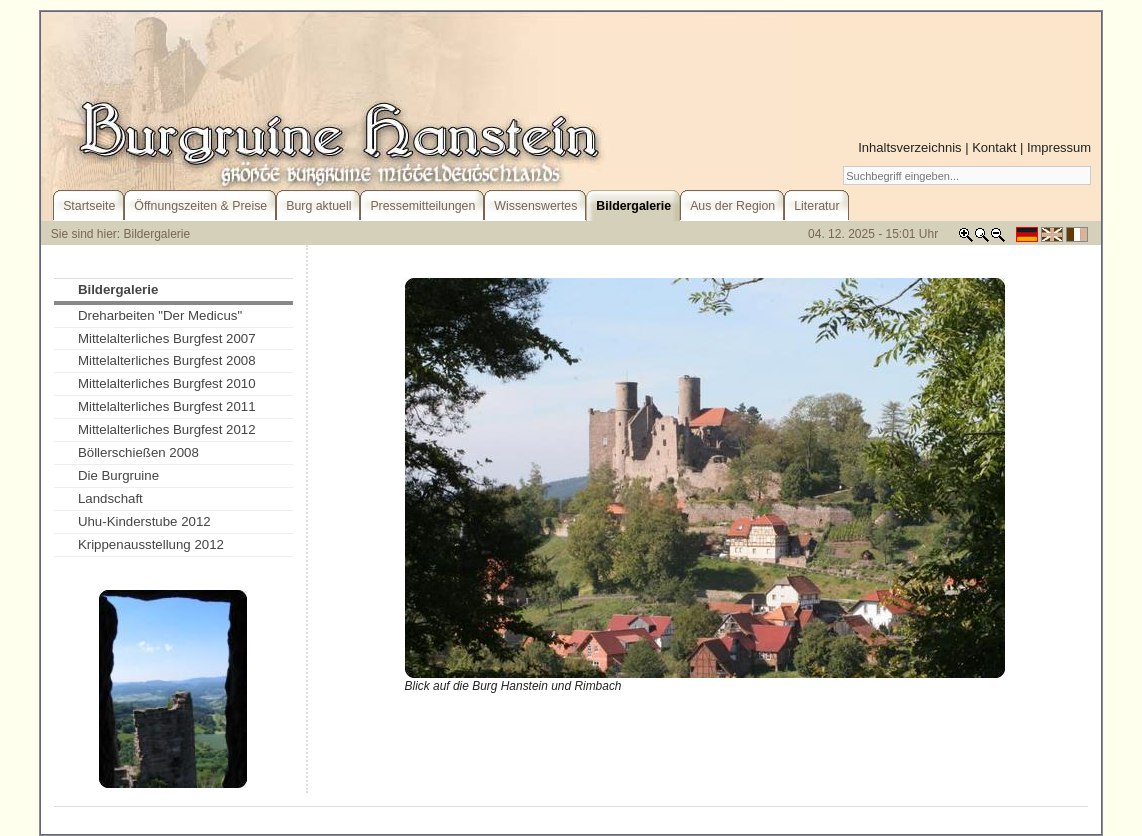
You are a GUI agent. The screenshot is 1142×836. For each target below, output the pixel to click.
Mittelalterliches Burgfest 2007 (167, 338)
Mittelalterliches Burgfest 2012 (167, 429)
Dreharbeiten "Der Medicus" (160, 315)
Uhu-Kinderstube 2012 (144, 521)
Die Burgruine (118, 475)
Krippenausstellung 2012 (151, 544)
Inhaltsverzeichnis (909, 147)
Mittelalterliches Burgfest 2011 (167, 406)
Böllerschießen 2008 (138, 452)
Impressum (1059, 147)
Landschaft (110, 498)
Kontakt (994, 147)
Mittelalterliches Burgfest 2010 (167, 383)
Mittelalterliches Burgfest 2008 (167, 360)
